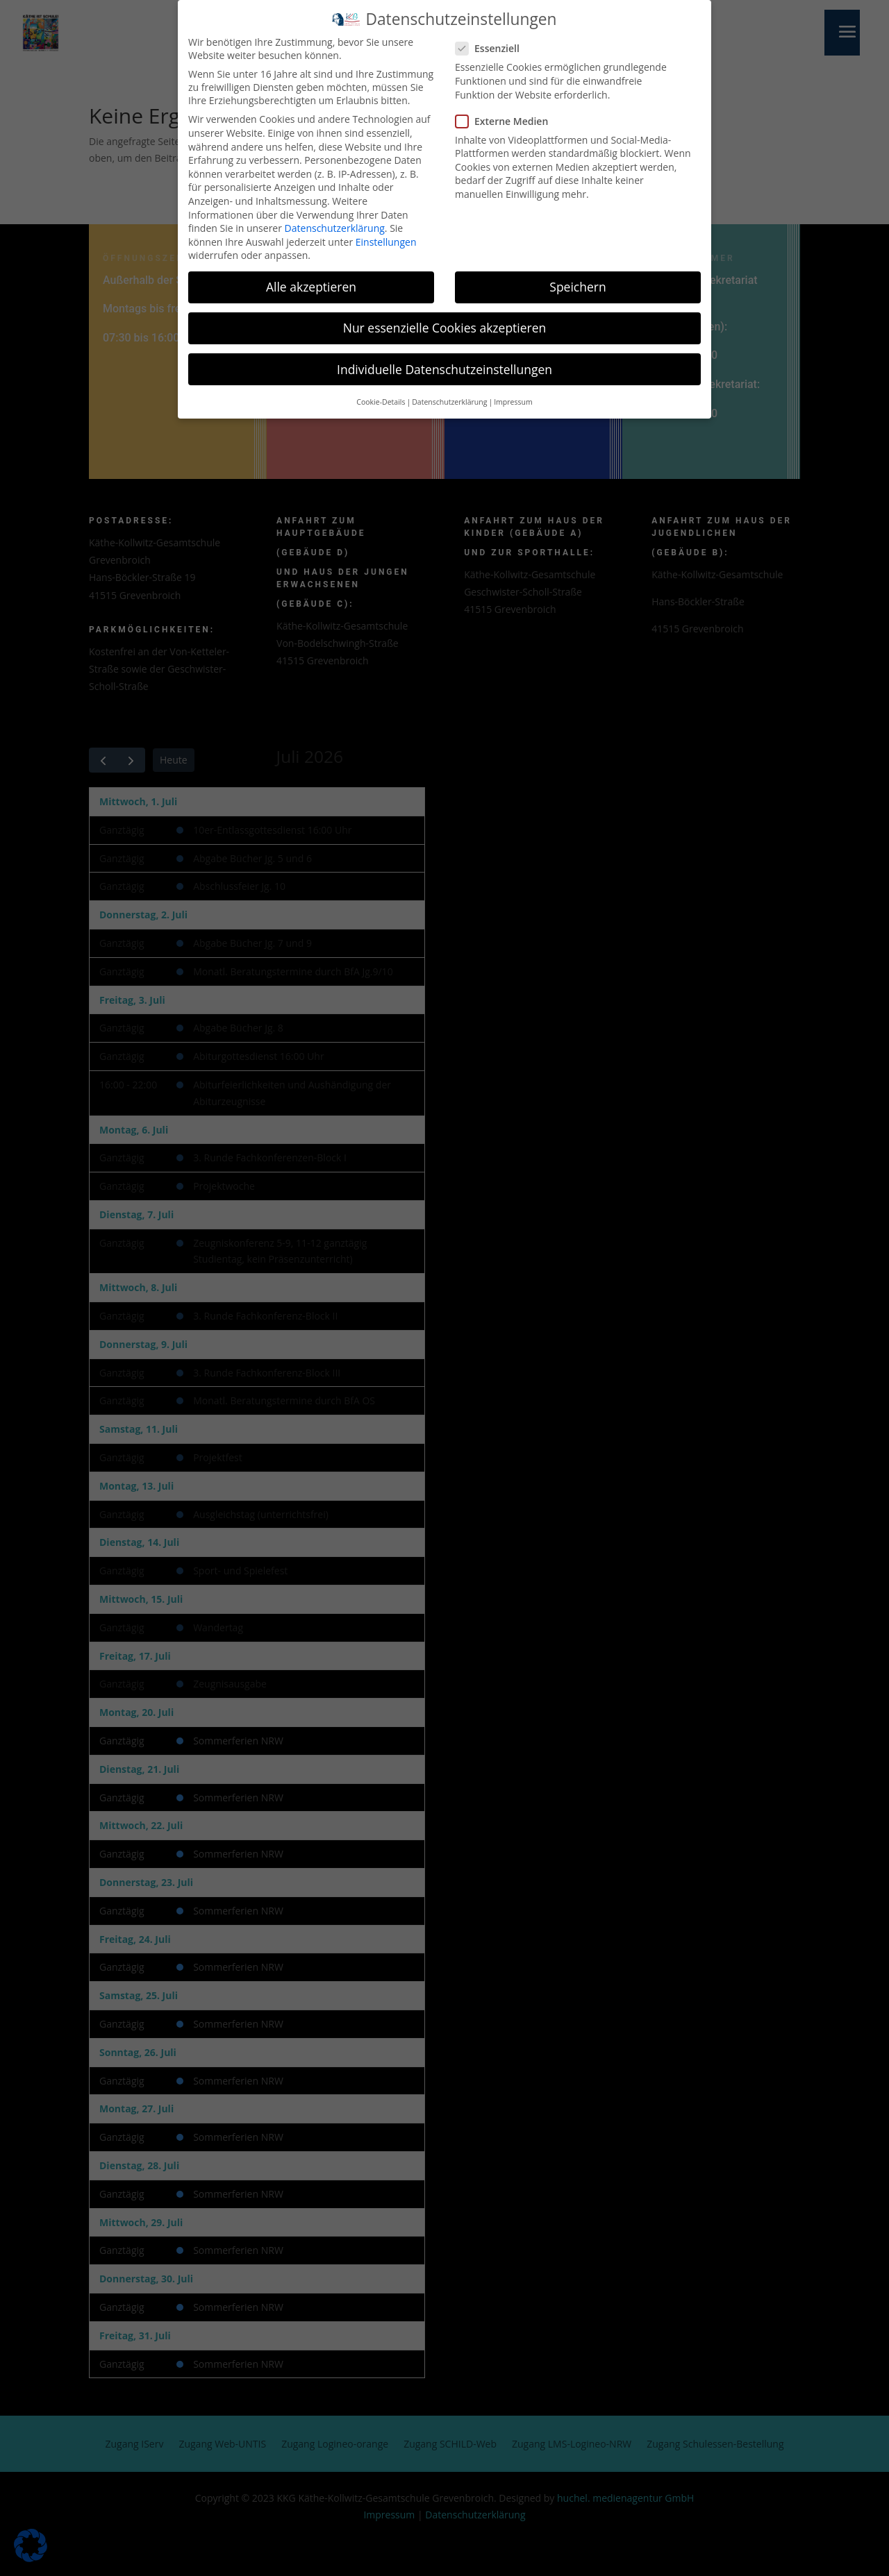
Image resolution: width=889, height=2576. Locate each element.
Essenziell (493, 45)
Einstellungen (386, 238)
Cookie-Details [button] (380, 398)
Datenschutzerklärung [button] (449, 398)
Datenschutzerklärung (335, 224)
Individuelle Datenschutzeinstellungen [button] (444, 365)
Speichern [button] (577, 284)
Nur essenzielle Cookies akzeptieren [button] (445, 325)
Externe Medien (507, 117)
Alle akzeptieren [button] (311, 284)
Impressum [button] (513, 398)
